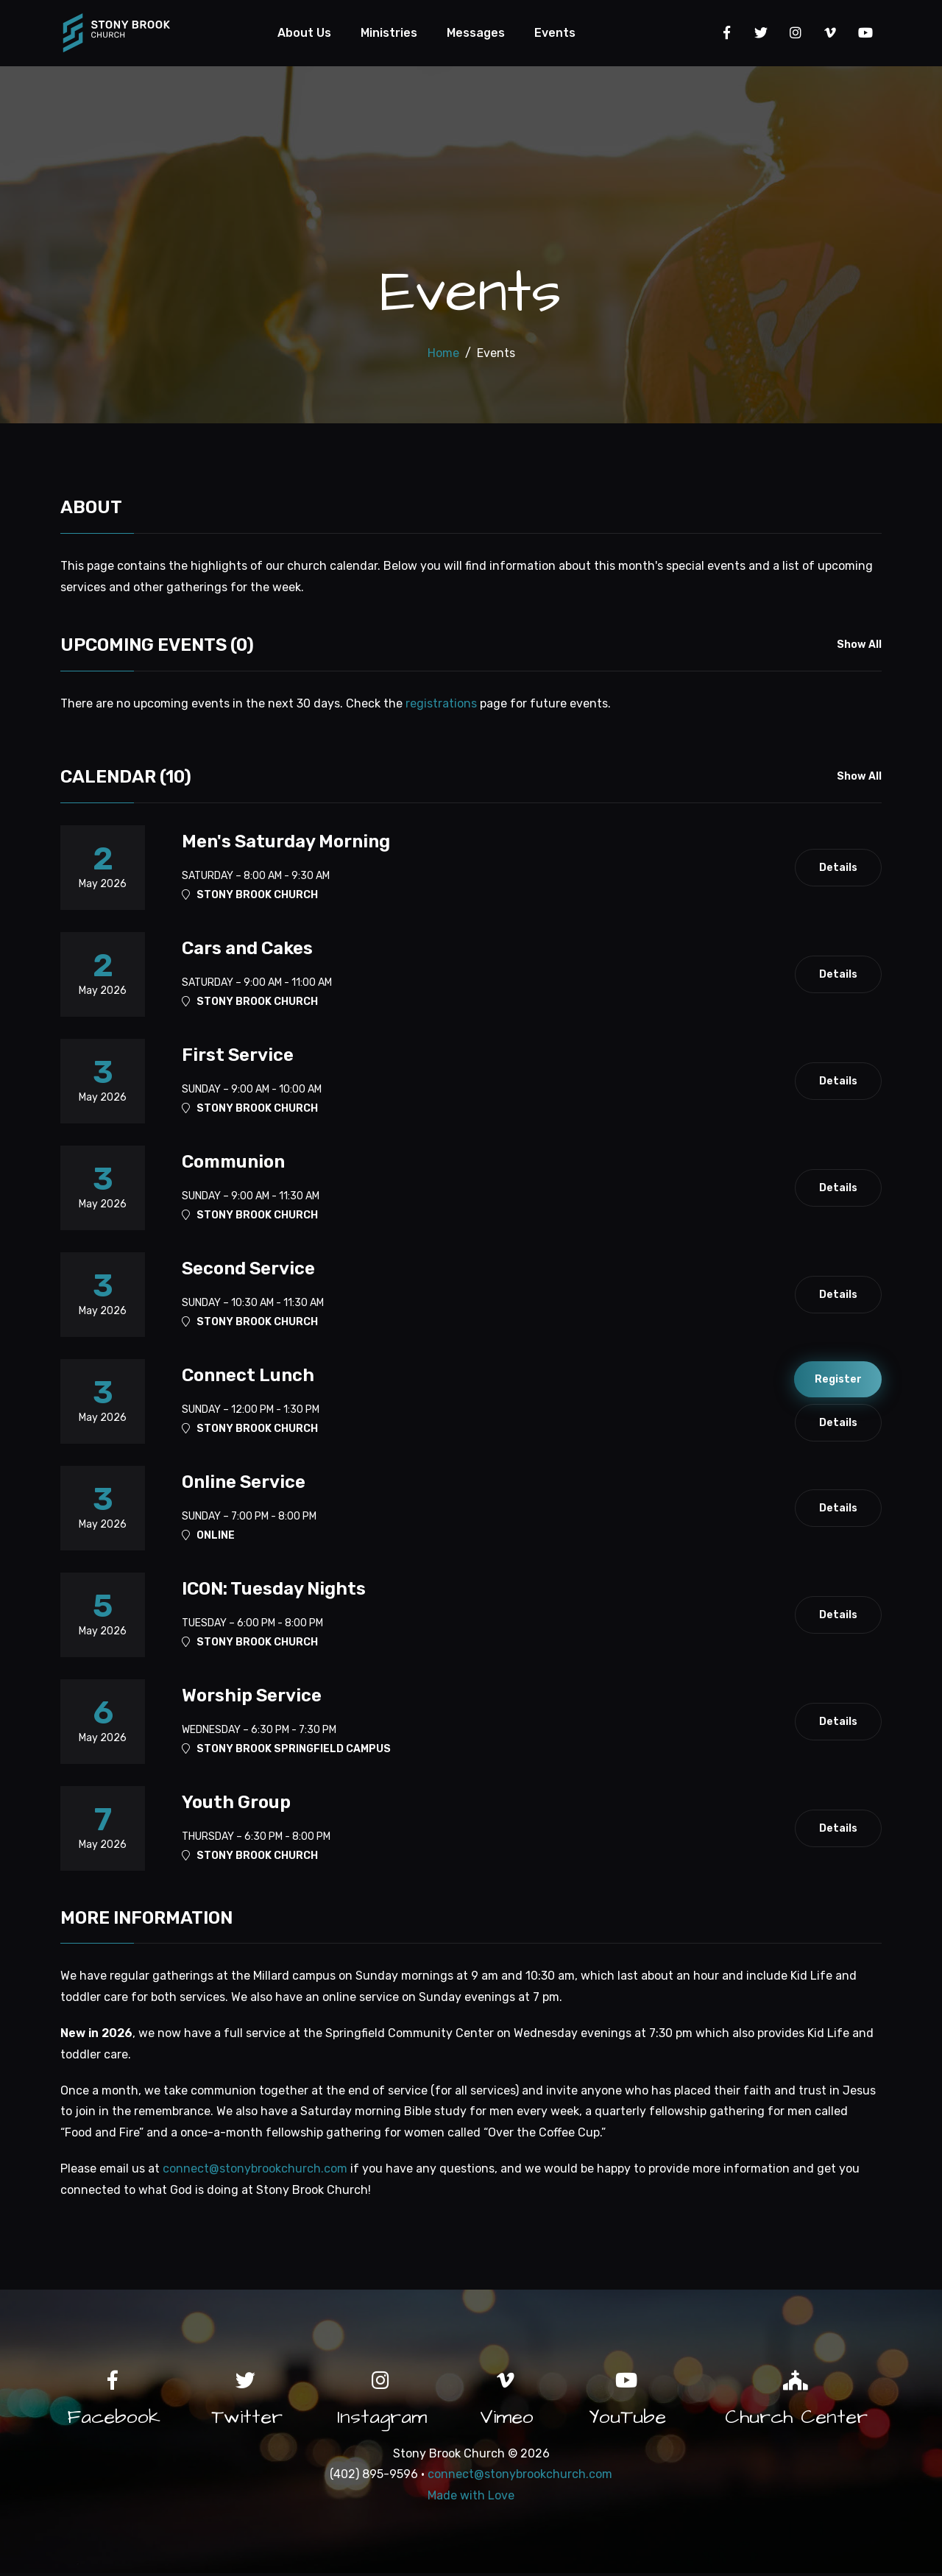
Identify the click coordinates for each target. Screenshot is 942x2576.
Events (555, 33)
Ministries (389, 33)
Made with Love (471, 2498)
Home (443, 354)
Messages (476, 33)
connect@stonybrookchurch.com (255, 2170)
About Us (305, 33)
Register (837, 1380)
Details (837, 869)
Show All (859, 647)
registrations (441, 705)
